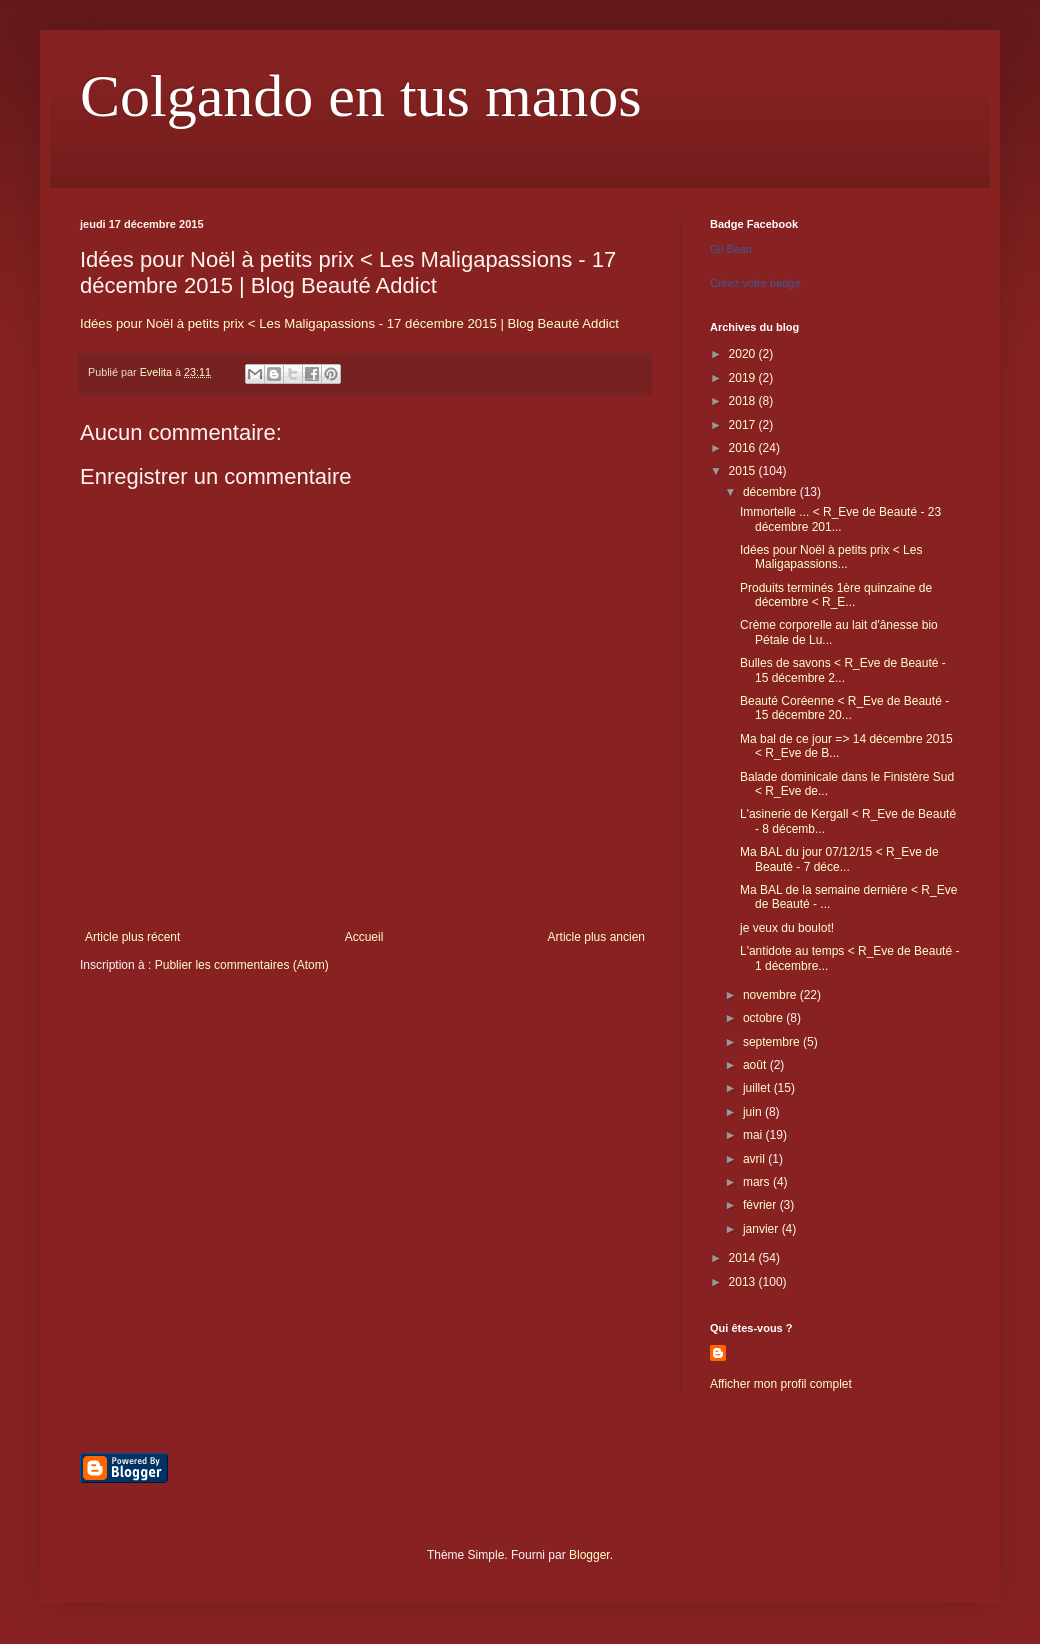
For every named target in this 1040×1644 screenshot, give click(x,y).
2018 (744, 401)
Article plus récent (132, 937)
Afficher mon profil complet (781, 1384)
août (756, 1065)
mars (758, 1182)
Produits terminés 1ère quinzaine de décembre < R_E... (836, 595)
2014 (744, 1258)
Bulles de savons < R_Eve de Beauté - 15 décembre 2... (843, 670)
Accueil (364, 937)
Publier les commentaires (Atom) (242, 965)
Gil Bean (731, 249)
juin (754, 1112)
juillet (758, 1088)
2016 (744, 448)
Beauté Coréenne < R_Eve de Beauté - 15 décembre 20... (844, 708)
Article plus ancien (596, 937)
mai (754, 1135)
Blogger (589, 1555)
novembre (771, 995)
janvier (762, 1229)
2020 (744, 354)
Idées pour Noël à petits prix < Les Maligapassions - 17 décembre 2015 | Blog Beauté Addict (349, 323)
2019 (744, 378)
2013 (744, 1282)
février (761, 1205)
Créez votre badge (755, 283)
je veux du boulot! (787, 928)
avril (755, 1159)
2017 (744, 425)
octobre (764, 1018)
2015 (744, 471)
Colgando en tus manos (361, 96)
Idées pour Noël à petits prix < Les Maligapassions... (831, 557)
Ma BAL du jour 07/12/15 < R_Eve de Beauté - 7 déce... (839, 859)
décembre (771, 492)
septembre (773, 1042)
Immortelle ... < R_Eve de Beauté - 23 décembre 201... (840, 519)
